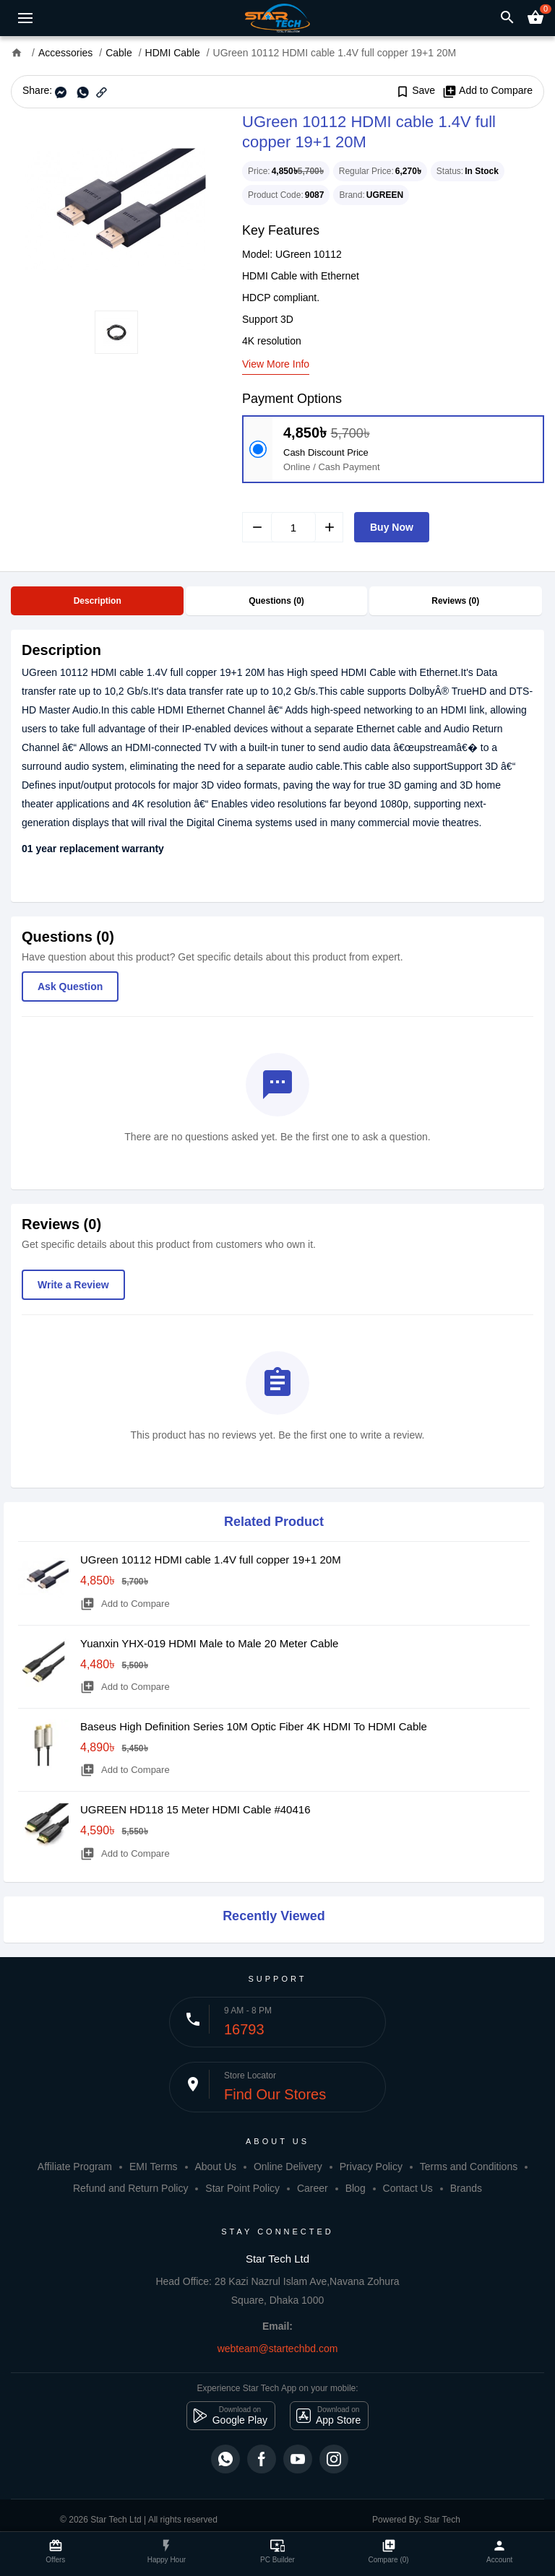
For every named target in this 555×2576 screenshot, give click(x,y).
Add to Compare (487, 90)
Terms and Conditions (468, 2166)
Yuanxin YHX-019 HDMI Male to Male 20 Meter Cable (209, 1643)
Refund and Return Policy (131, 2188)
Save (415, 90)
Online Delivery (288, 2166)
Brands (466, 2188)
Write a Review (73, 1285)
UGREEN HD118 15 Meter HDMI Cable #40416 (195, 1809)
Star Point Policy (242, 2188)
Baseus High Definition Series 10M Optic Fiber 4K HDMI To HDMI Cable (253, 1726)
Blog (355, 2188)
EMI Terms (153, 2166)
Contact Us (408, 2188)
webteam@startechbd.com (278, 2348)
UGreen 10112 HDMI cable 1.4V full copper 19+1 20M (210, 1559)
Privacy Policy (371, 2166)
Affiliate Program (75, 2166)
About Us (215, 2166)
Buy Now (391, 527)
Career (312, 2188)
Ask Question (70, 986)
